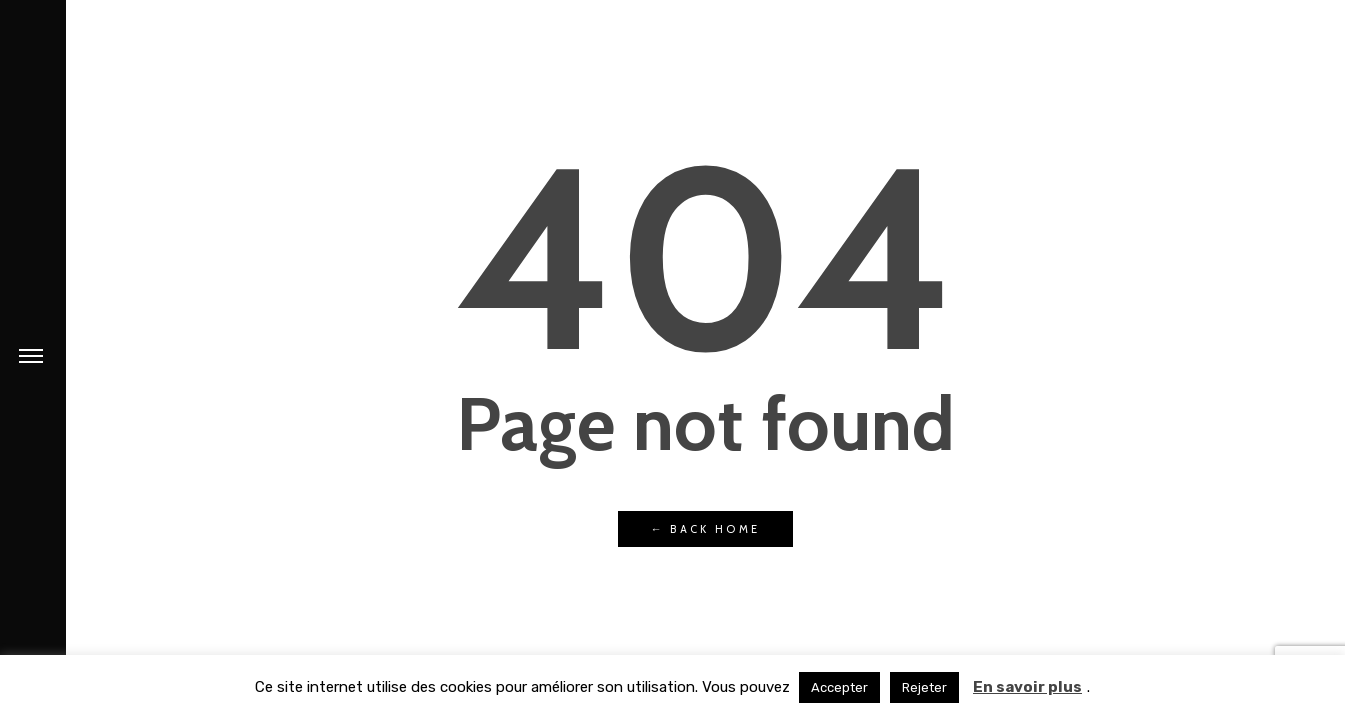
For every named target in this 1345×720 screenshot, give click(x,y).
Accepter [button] (839, 687)
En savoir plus (1027, 687)
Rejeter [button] (924, 687)
